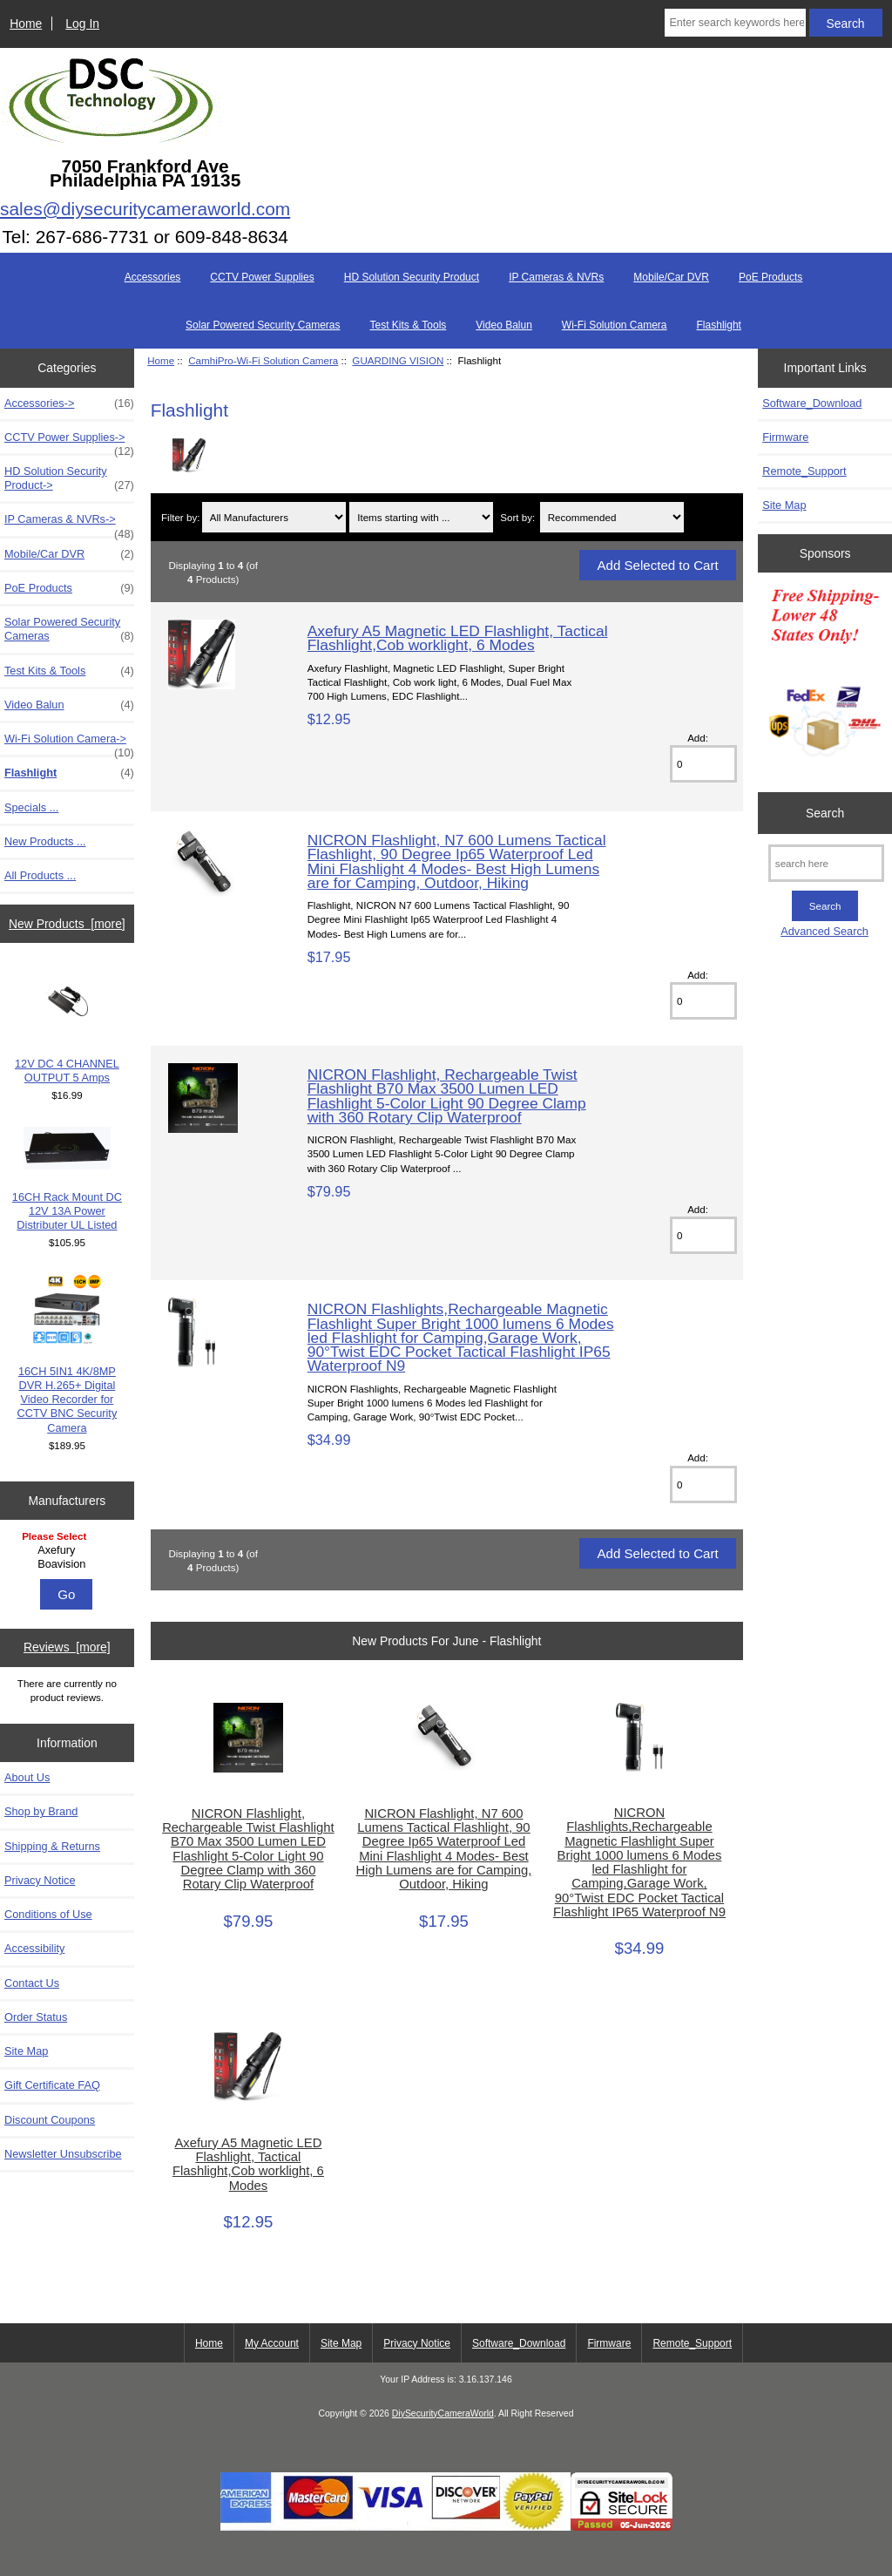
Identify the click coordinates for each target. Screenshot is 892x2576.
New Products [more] (67, 924)
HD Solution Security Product (411, 277)
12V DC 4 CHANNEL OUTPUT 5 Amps (67, 1025)
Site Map (26, 2050)
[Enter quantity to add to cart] (703, 764)
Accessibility (34, 1948)
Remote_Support (804, 471)
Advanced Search (824, 931)
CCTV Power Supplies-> (69, 441)
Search (825, 813)
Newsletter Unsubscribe (63, 2153)
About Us (27, 1777)
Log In (82, 24)
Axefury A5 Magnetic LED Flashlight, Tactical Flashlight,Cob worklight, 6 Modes (457, 638)
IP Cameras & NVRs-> (69, 523)
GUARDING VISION (397, 360)
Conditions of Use (48, 1914)
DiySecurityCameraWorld (443, 2413)
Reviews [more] (67, 1647)
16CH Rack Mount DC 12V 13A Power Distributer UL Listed (67, 1179)
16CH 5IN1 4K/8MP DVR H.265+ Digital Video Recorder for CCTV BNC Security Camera (67, 1354)
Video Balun (504, 325)
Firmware (785, 437)
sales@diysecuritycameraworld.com (145, 209)
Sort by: (517, 517)
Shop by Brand (41, 1811)
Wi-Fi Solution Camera (614, 325)
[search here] (826, 863)
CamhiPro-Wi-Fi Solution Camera (263, 360)
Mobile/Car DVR (671, 277)
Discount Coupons (49, 2119)
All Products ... (40, 875)
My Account (272, 2343)
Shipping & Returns (52, 1846)
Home (26, 24)
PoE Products (770, 277)
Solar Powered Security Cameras (263, 325)
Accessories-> (69, 403)
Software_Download (812, 403)
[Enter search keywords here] (735, 23)
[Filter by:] (274, 517)
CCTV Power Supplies (262, 277)
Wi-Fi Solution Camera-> (69, 743)
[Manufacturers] (67, 1551)
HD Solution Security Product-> (69, 478)
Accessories (153, 277)
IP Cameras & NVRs (556, 277)
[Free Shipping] (825, 678)
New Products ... (45, 841)
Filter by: (180, 517)
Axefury (69, 1550)
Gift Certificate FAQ (52, 2084)
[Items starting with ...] (421, 517)
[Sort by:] (612, 517)
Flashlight (719, 325)
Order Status (35, 2017)
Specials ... (31, 807)
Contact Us (31, 1983)
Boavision (69, 1564)
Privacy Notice (39, 1880)
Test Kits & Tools (408, 325)
